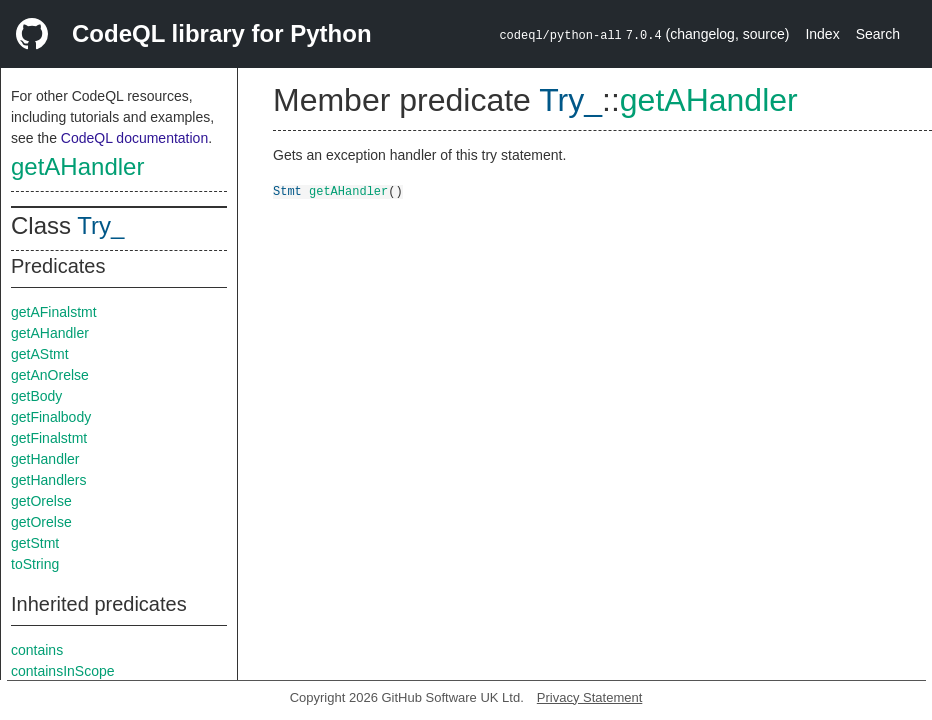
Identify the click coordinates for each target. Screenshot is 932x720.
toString (35, 564)
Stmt (287, 190)
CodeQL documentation (134, 138)
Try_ (100, 225)
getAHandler (77, 166)
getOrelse (41, 501)
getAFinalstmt (54, 312)
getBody (36, 396)
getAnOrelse (50, 375)
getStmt (35, 543)
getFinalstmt (49, 438)
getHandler (45, 459)
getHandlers (49, 480)
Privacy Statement (590, 697)
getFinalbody (51, 417)
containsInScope (63, 671)
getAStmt (40, 354)
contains (37, 650)
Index (822, 34)
